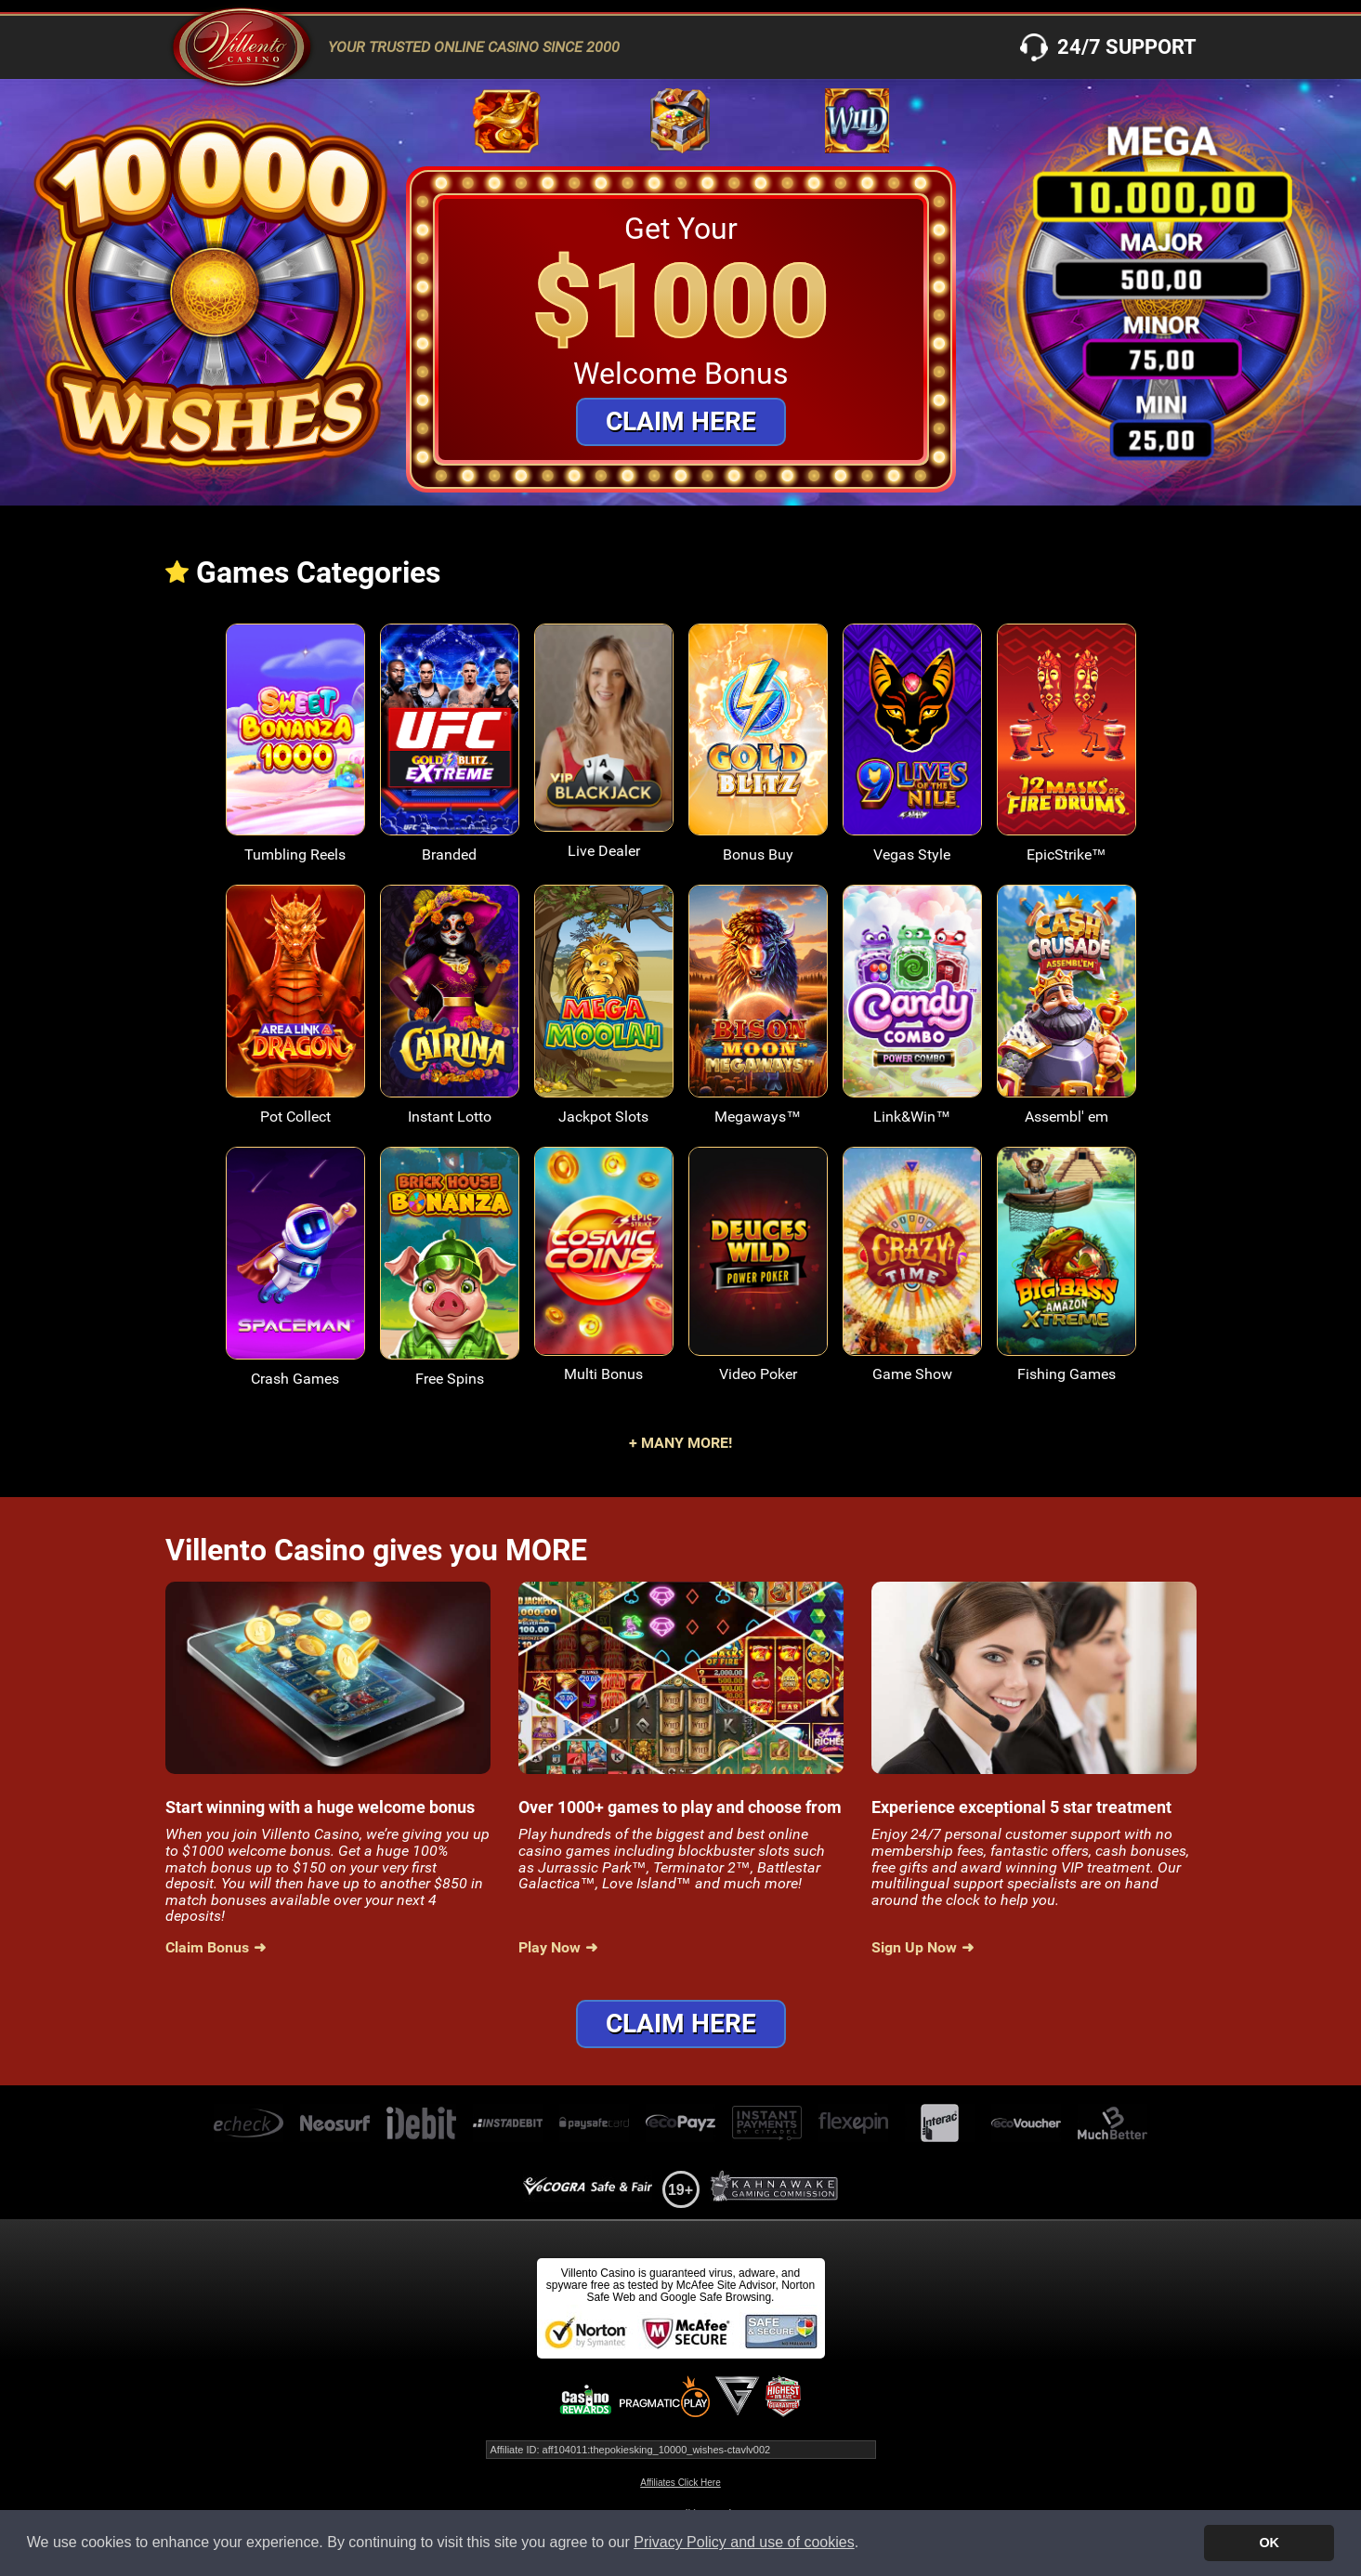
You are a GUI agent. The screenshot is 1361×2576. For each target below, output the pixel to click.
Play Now (549, 1947)
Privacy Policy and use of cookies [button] (744, 2542)
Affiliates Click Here (680, 2482)
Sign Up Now (914, 1947)
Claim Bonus (207, 1947)
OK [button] (1269, 2542)
